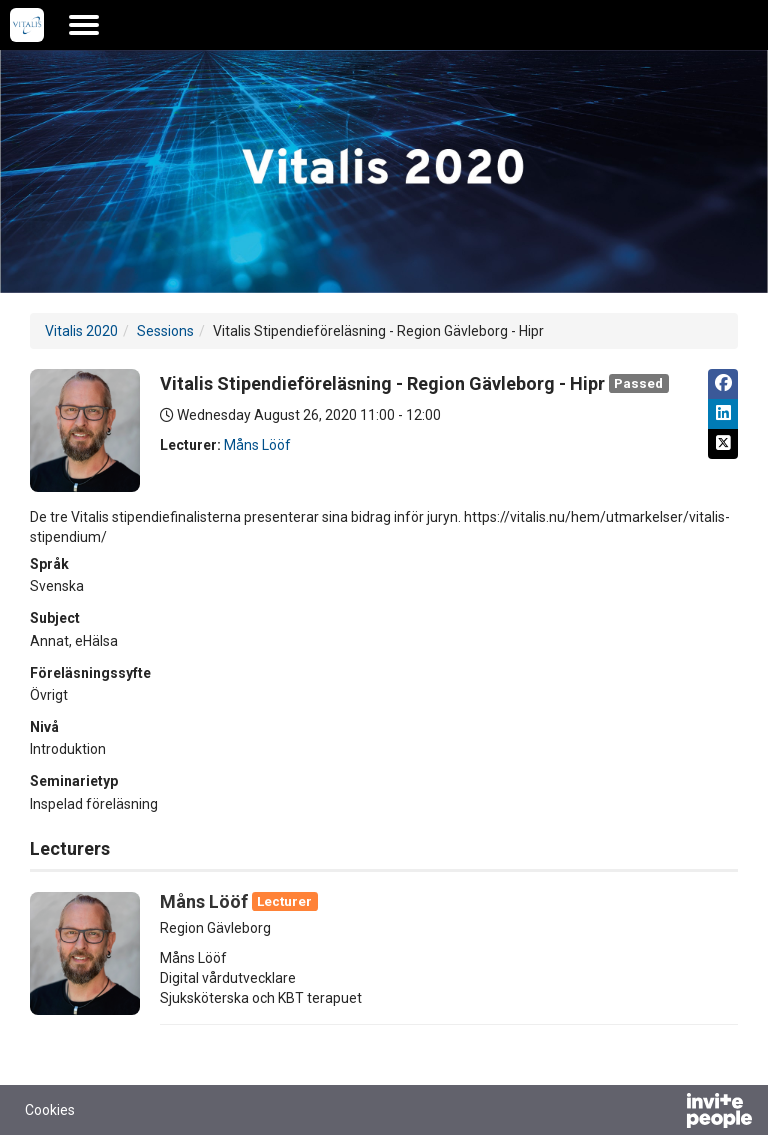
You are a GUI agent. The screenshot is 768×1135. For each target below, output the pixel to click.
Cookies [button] (50, 1110)
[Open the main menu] (84, 25)
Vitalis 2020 (81, 331)
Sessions (165, 331)
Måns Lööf (257, 445)
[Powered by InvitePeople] (667, 1113)
